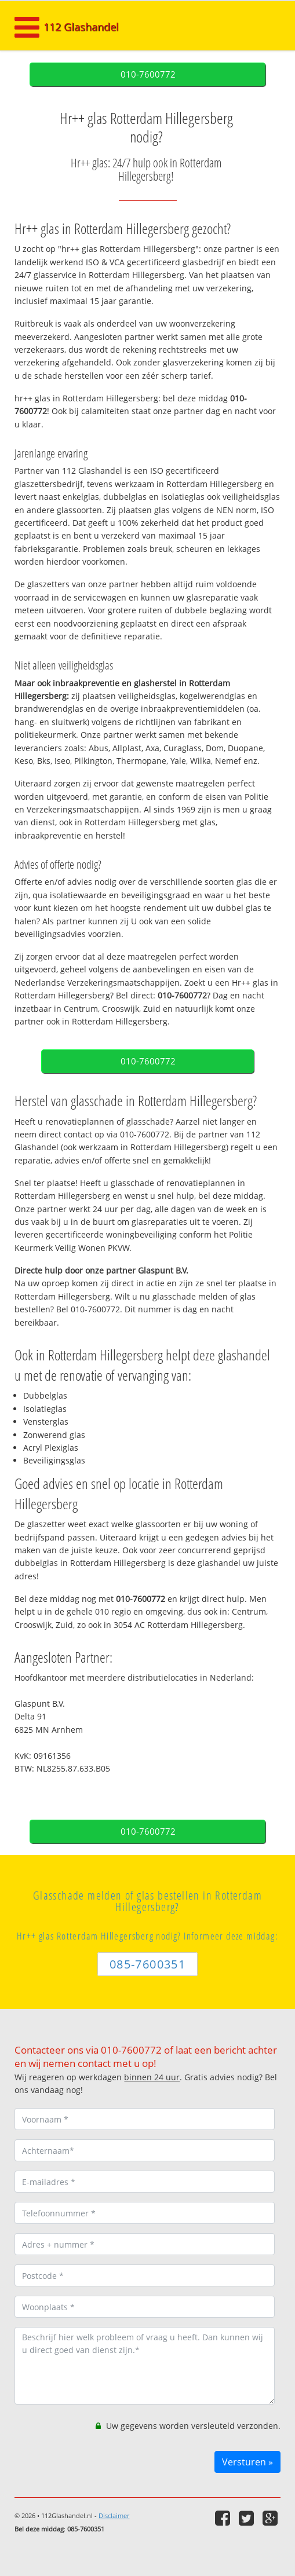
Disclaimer (114, 2515)
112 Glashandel (81, 27)
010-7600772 (148, 74)
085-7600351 (147, 1964)
